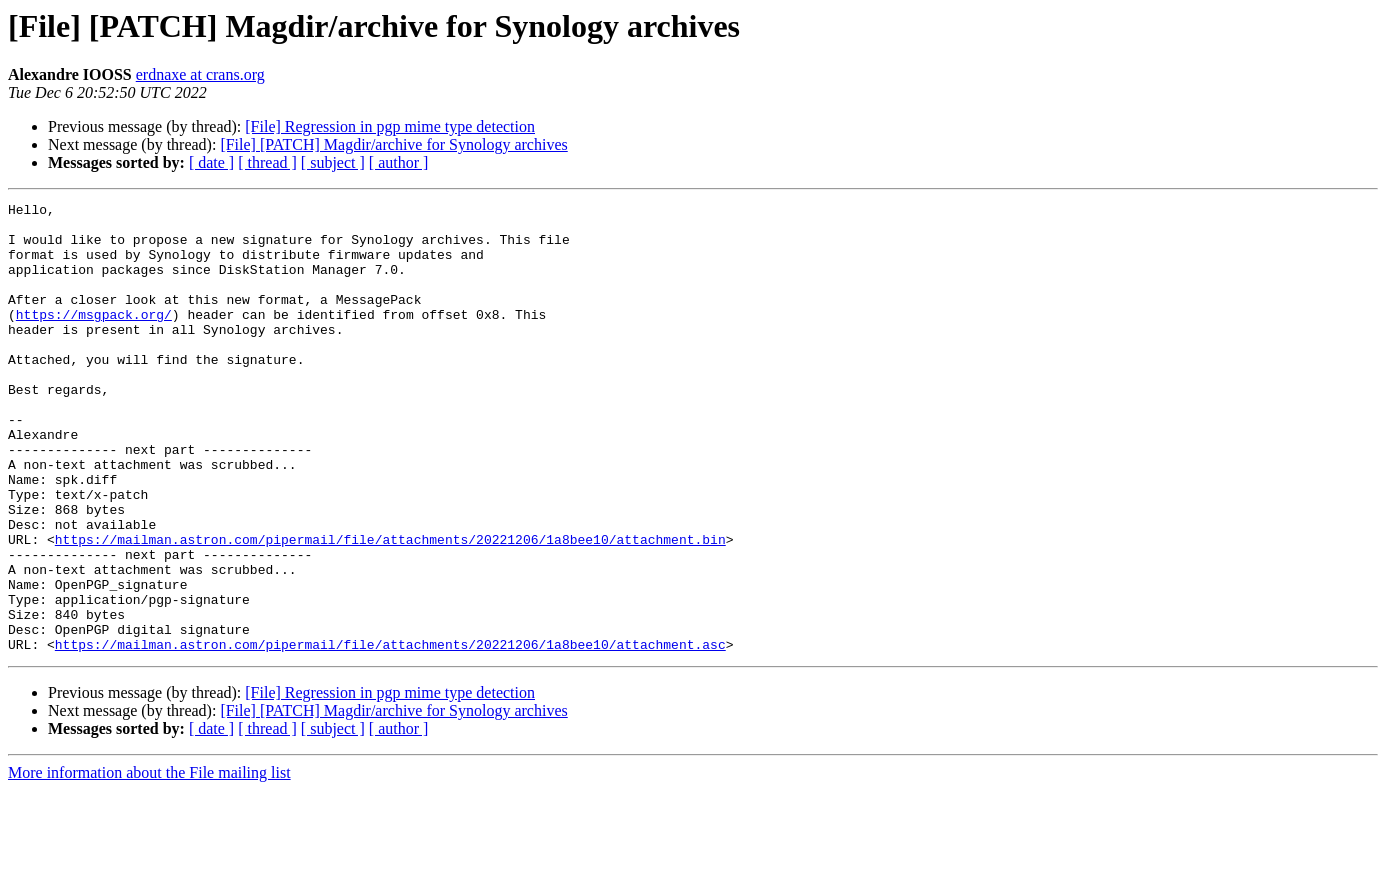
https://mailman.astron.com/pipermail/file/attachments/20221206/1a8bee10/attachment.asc (390, 734)
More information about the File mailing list (149, 862)
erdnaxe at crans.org (200, 74)
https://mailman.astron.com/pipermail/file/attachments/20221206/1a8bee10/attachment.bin (390, 608)
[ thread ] (267, 162)
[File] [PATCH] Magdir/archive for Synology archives (393, 144)
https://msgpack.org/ (94, 338)
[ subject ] (333, 162)
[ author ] (399, 162)
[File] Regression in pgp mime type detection (390, 126)
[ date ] (211, 162)
